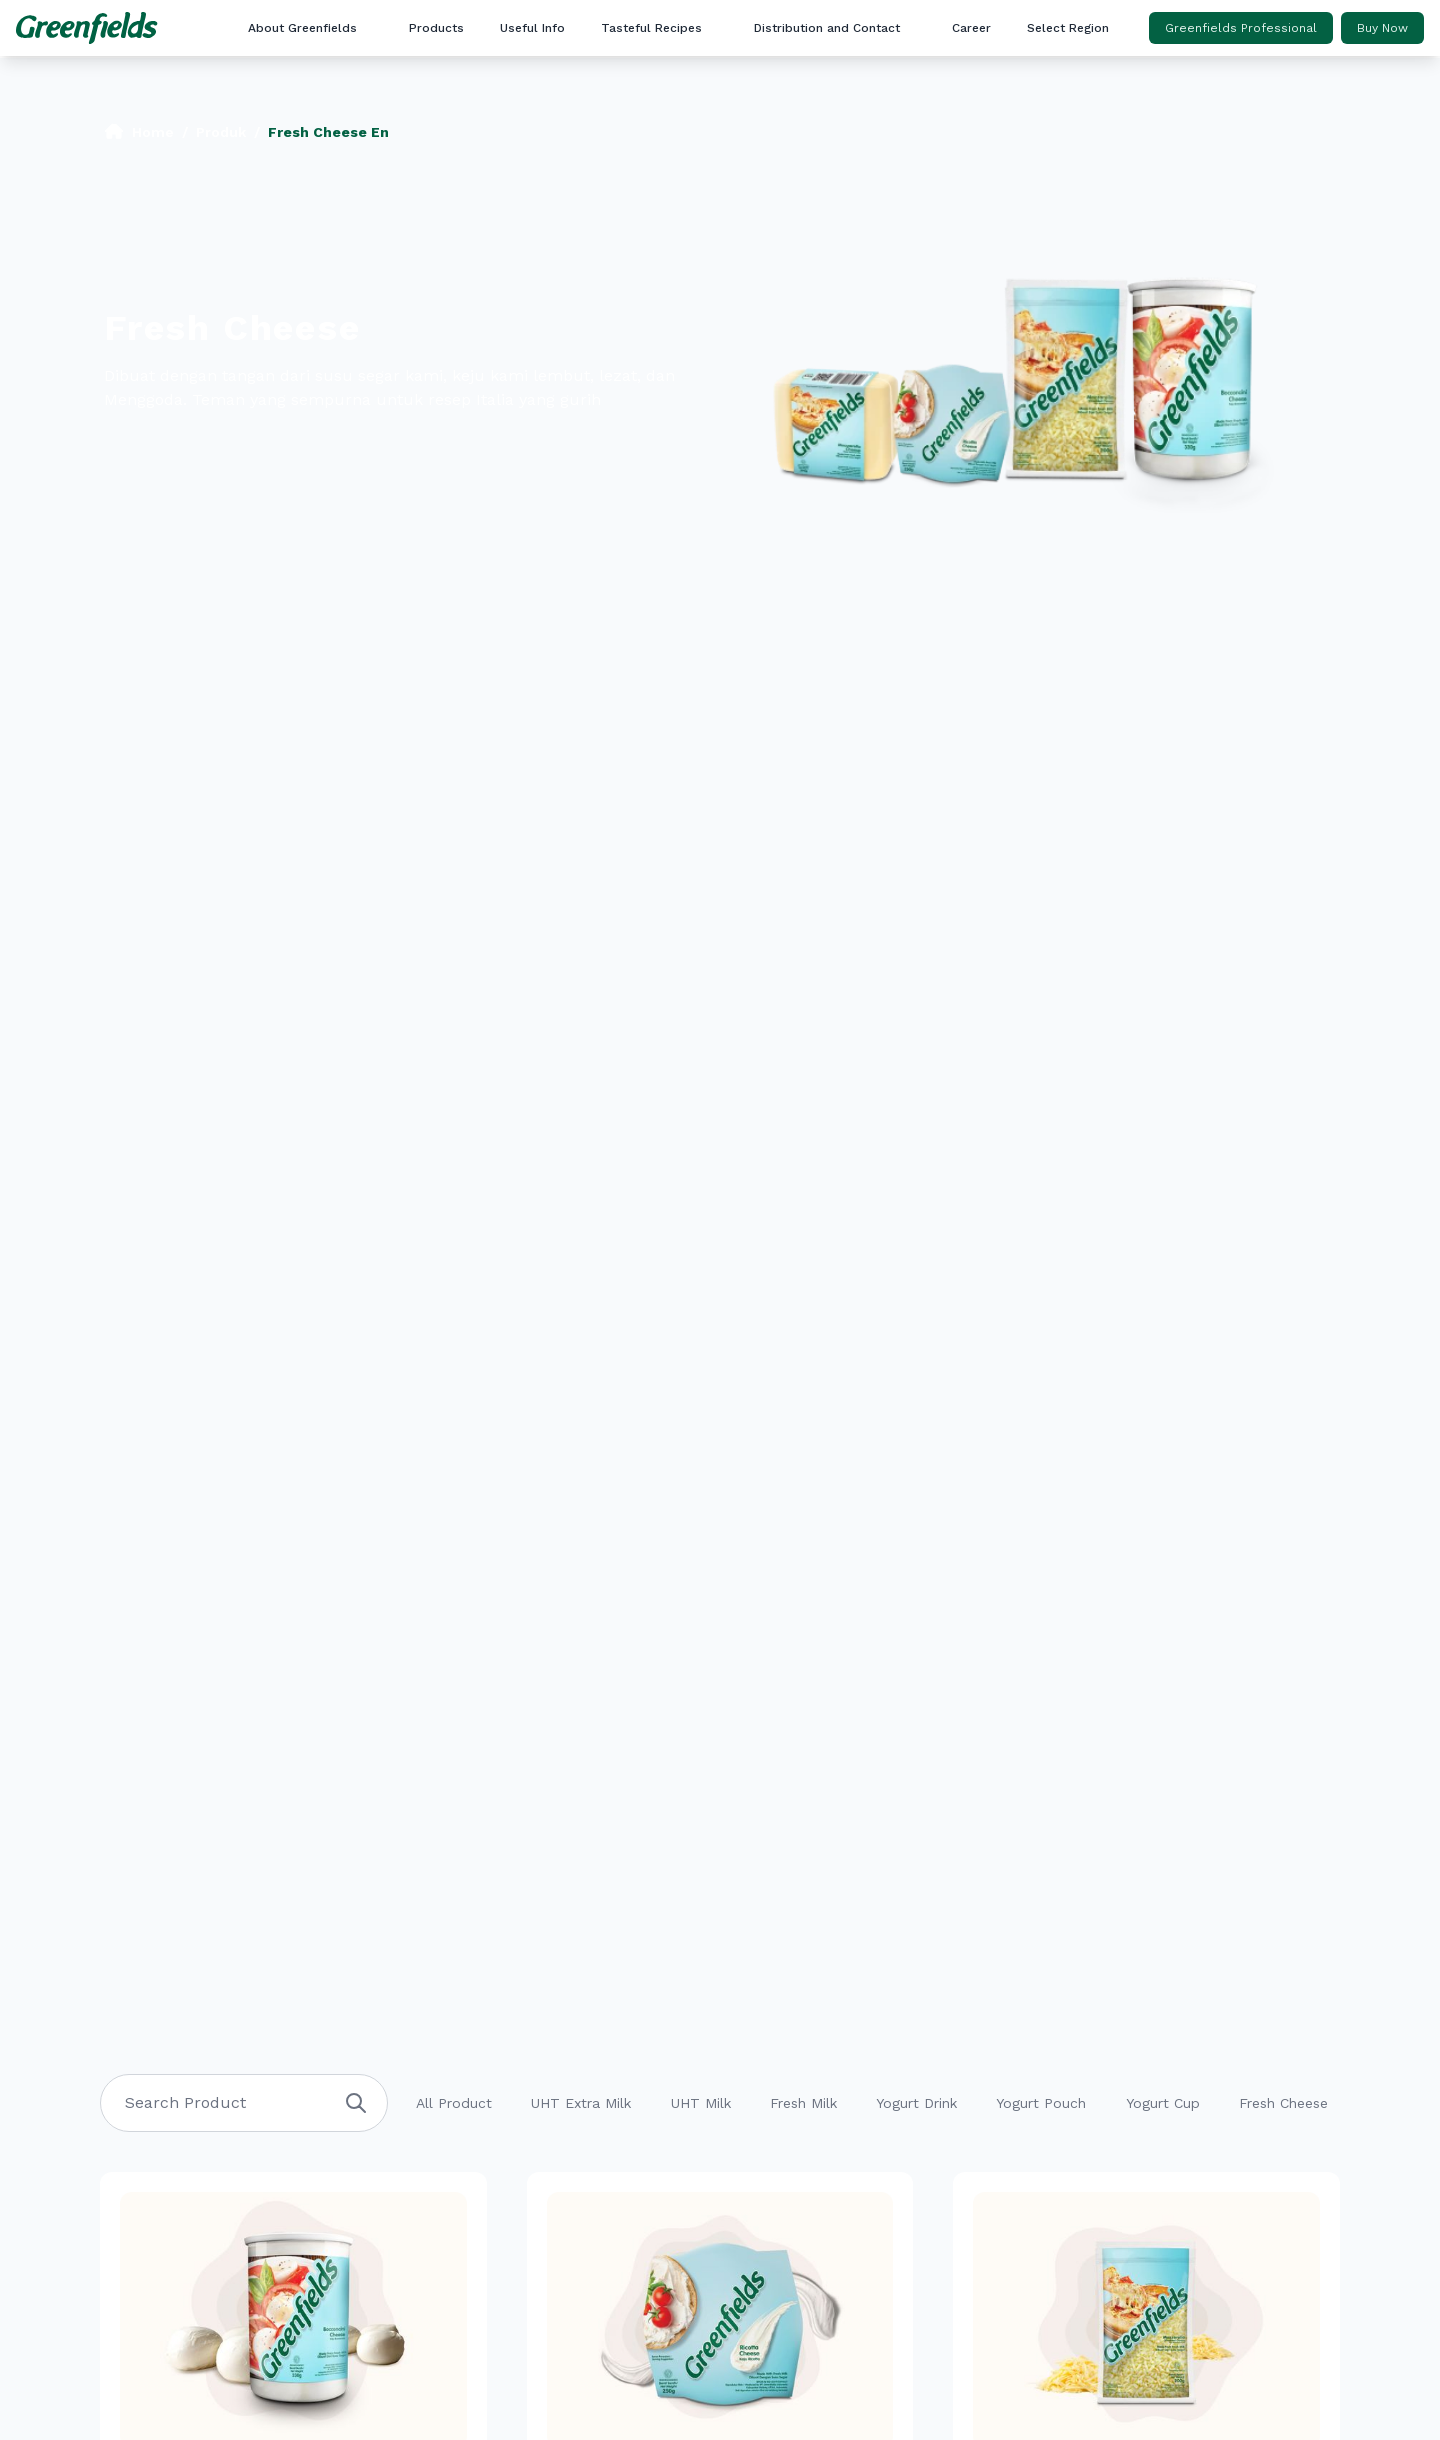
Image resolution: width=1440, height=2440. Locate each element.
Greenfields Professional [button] (1241, 28)
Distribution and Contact (827, 28)
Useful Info (532, 28)
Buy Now (1382, 28)
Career (971, 28)
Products (436, 28)
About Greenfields (302, 28)
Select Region (1068, 28)
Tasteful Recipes (651, 28)
